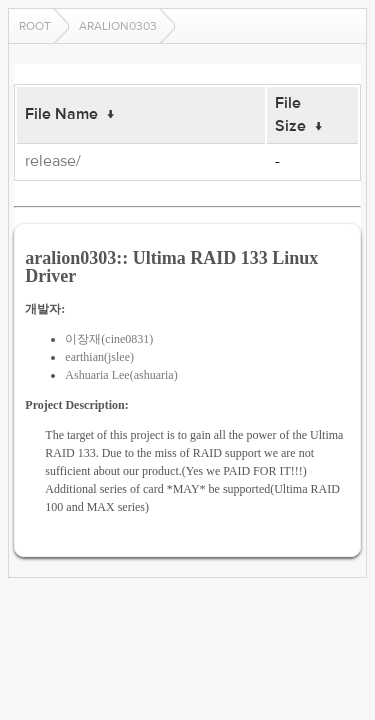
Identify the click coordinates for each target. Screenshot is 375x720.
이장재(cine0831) (109, 339)
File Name (61, 114)
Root (35, 26)
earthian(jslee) (99, 357)
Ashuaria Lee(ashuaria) (121, 375)
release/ (53, 161)
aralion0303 (118, 26)
